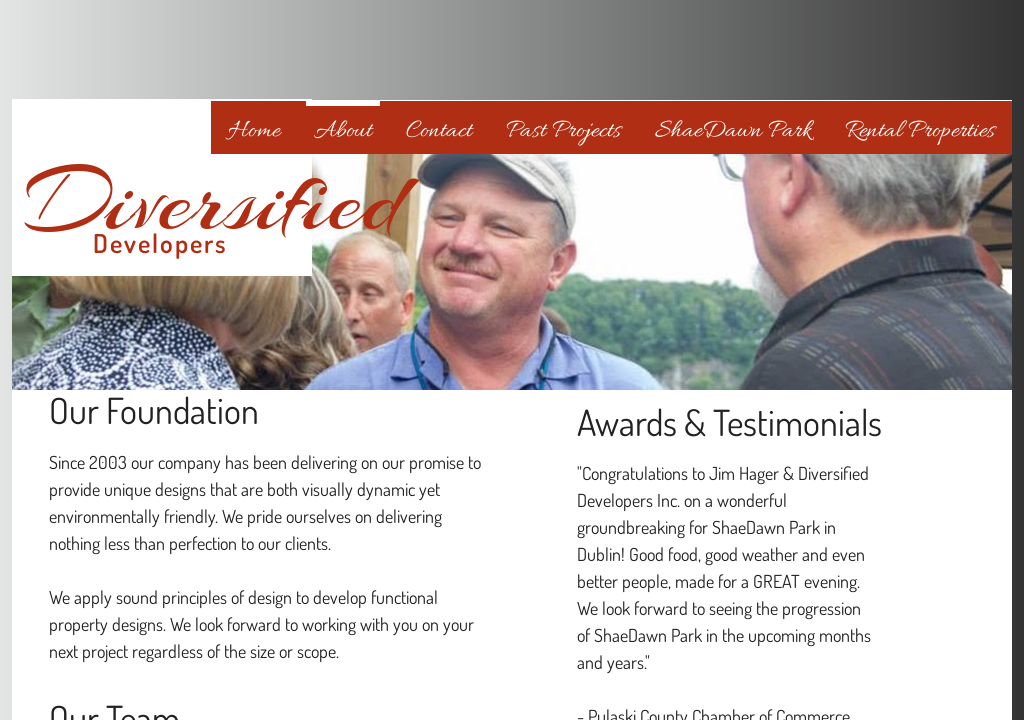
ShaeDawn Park (733, 131)
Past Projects (563, 131)
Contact (439, 131)
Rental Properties (920, 131)
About (343, 131)
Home (254, 131)
